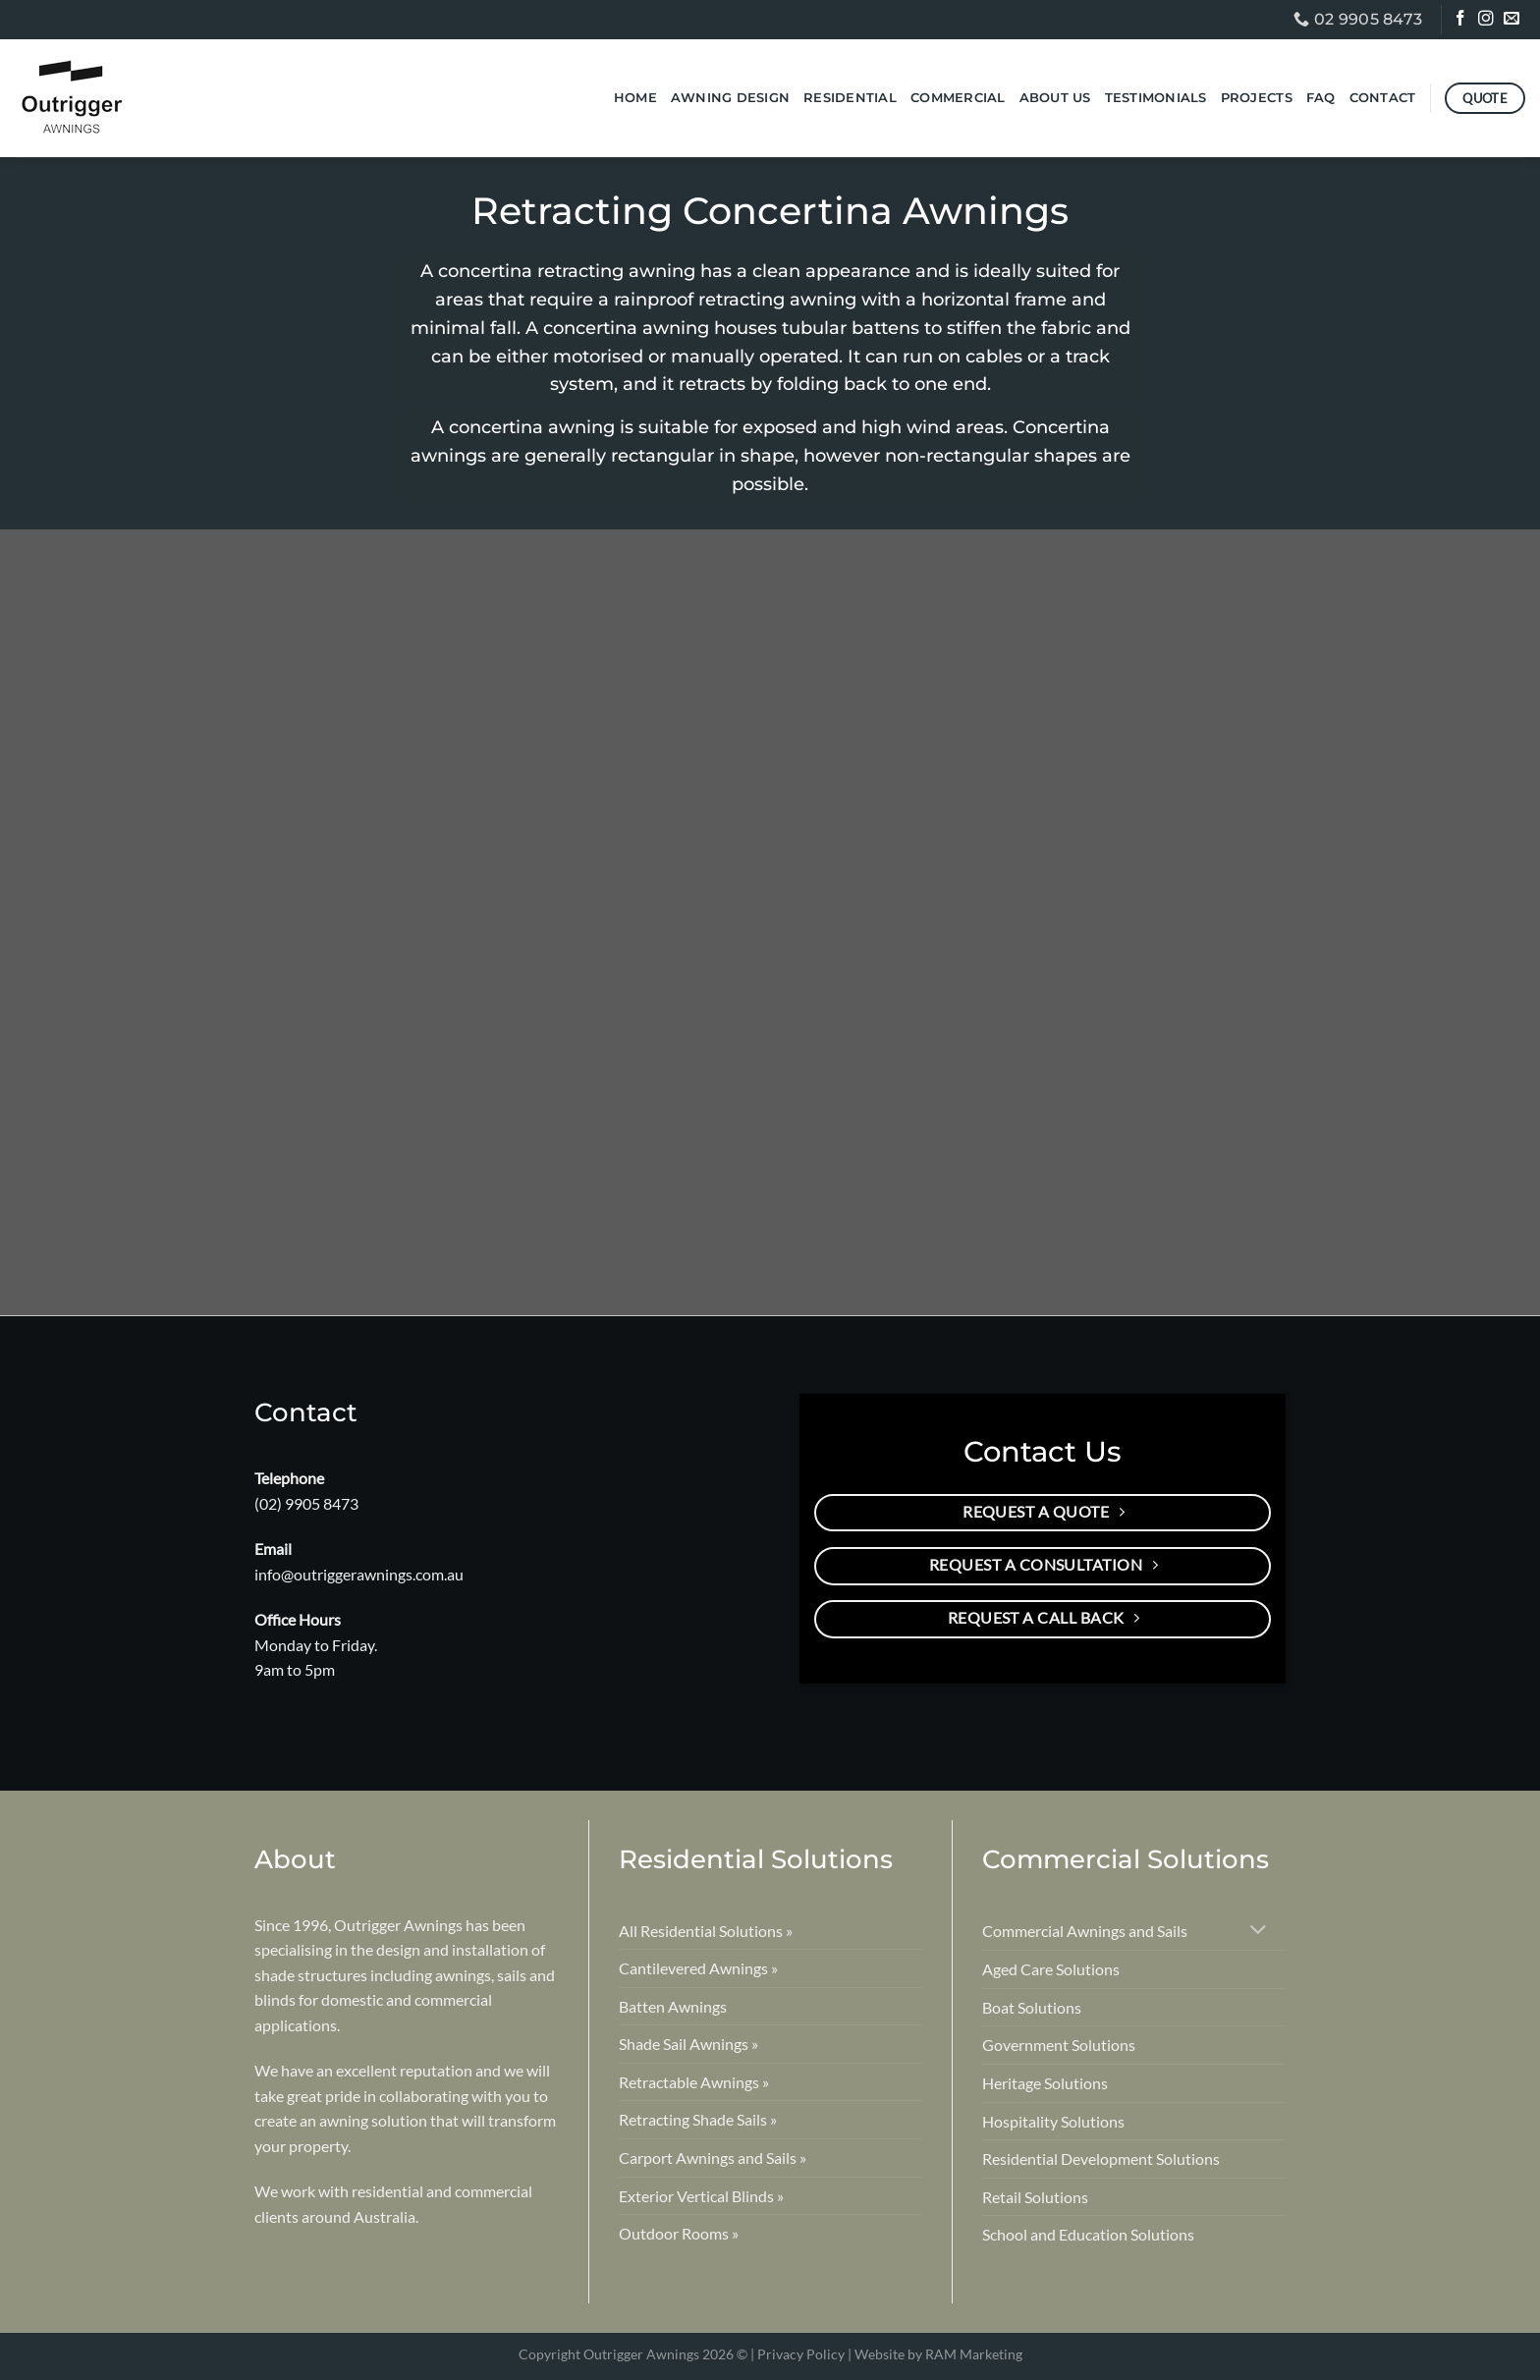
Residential (850, 97)
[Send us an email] (1513, 21)
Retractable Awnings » (694, 2082)
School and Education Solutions (1088, 2234)
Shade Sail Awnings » (688, 2043)
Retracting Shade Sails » (698, 2119)
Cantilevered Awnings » (698, 1968)
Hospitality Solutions (1053, 2121)
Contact (1382, 97)
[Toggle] (1259, 1931)
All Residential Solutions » (706, 1930)
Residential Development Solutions (1101, 2158)
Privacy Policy (801, 2354)
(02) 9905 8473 (306, 1503)
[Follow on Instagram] (1487, 21)
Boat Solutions (1031, 2007)
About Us (1055, 97)
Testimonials (1156, 97)
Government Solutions (1058, 2044)
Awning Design (730, 97)
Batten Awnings (673, 2006)
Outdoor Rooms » (679, 2233)
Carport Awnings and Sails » (712, 2157)
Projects (1256, 97)
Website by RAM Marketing (938, 2354)
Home (635, 97)
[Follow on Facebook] (1462, 21)
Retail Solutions (1035, 2196)
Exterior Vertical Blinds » (701, 2195)
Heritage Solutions (1045, 2083)
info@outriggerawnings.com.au (359, 1574)
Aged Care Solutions (1051, 1969)
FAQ (1321, 97)
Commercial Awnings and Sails (1084, 1930)
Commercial (958, 97)
